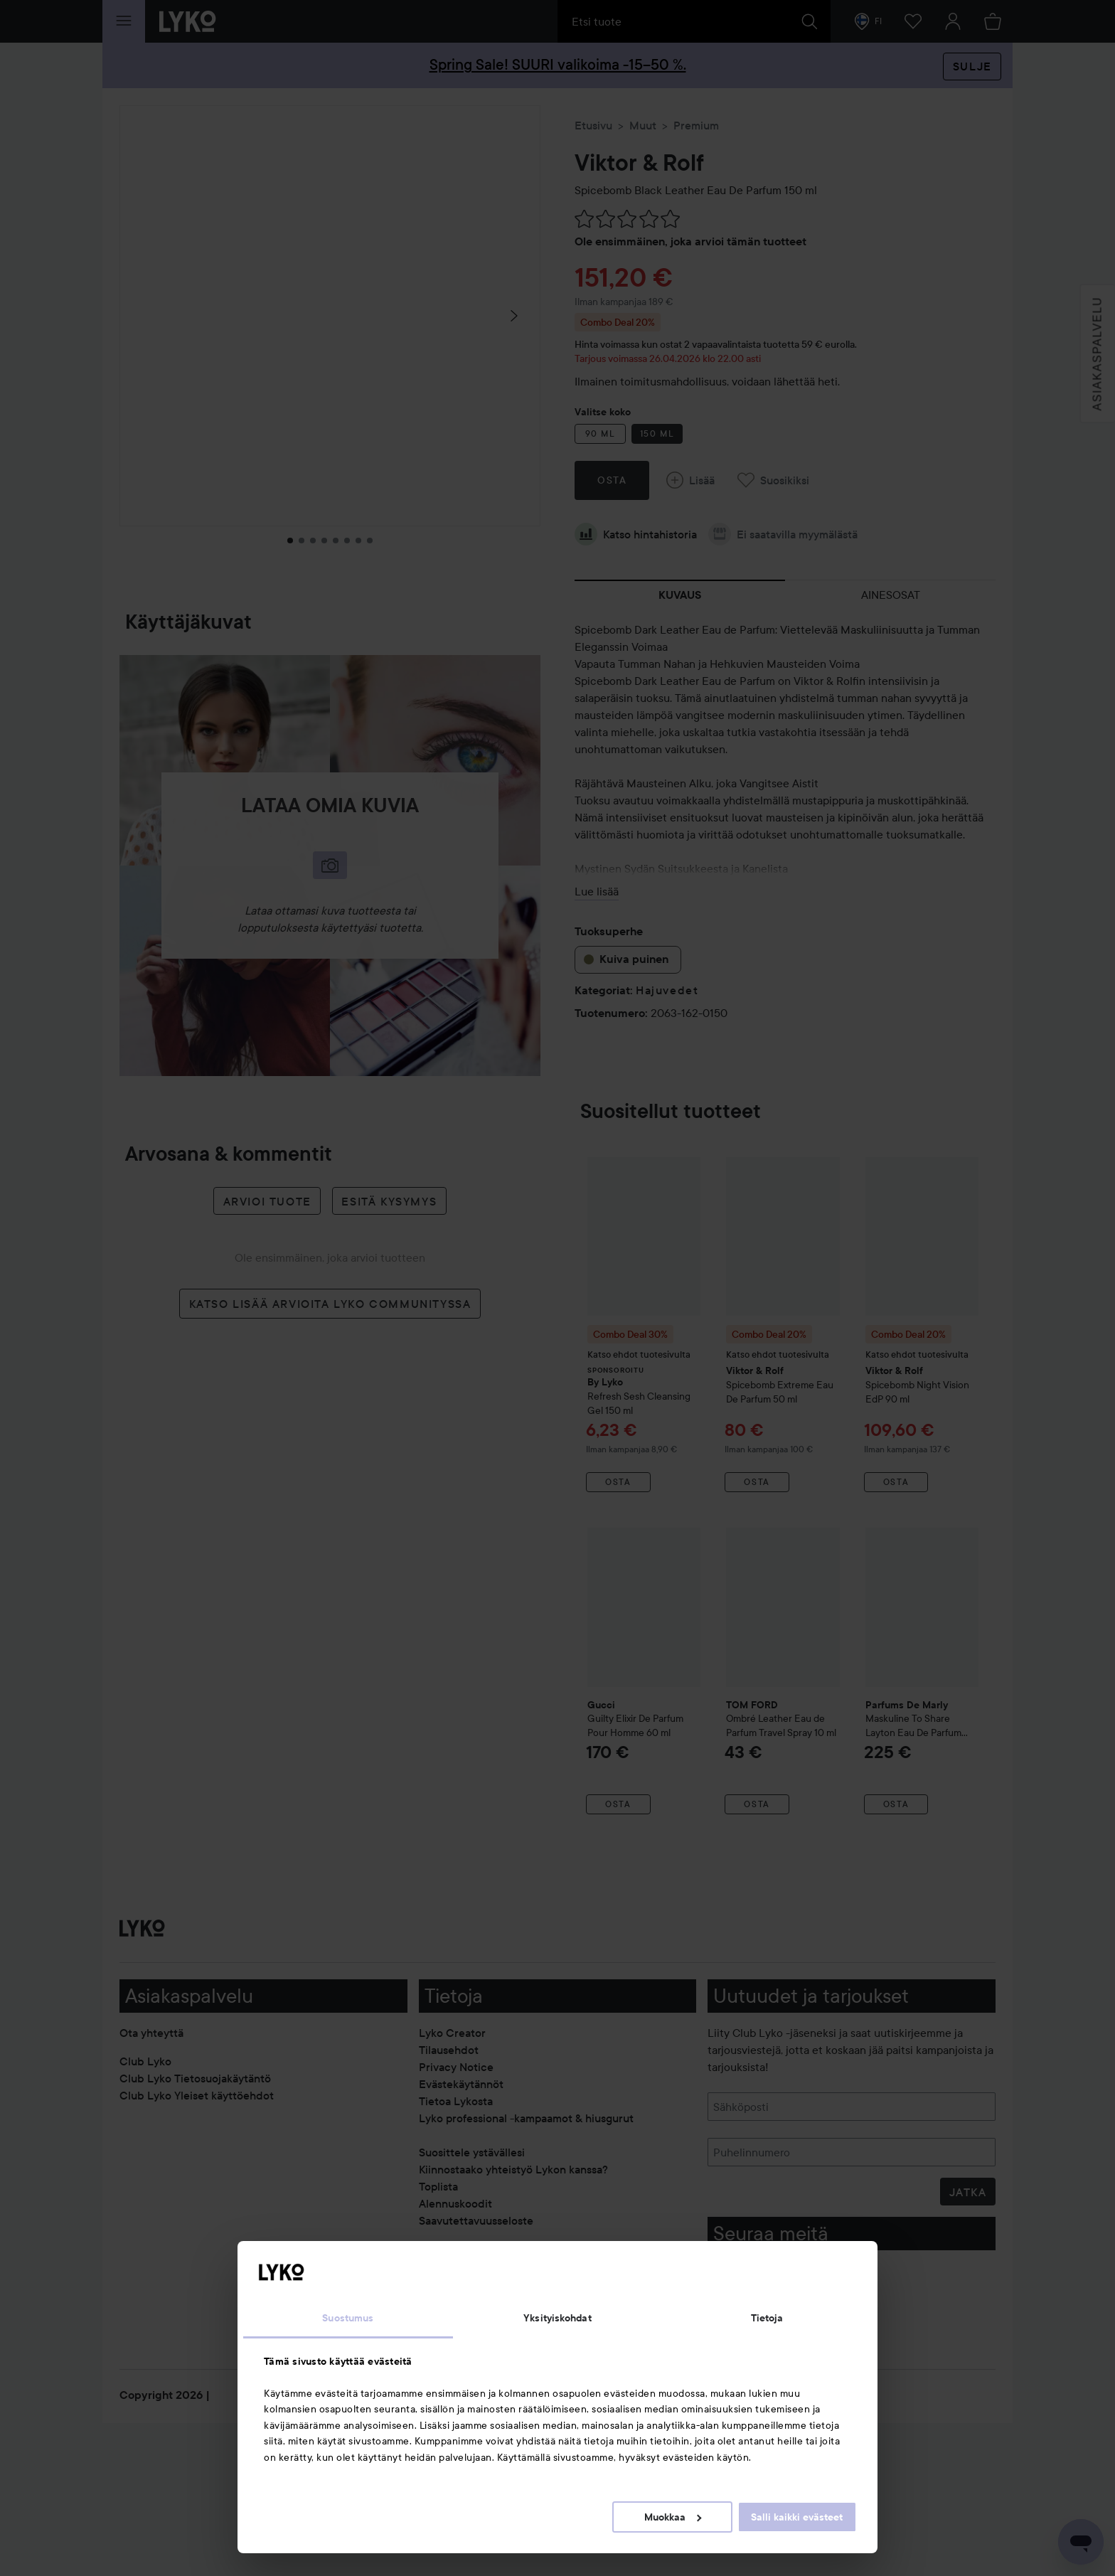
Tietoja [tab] (767, 2318)
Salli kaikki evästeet (797, 2517)
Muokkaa (672, 2517)
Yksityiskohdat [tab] (557, 2318)
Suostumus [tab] (347, 2318)
